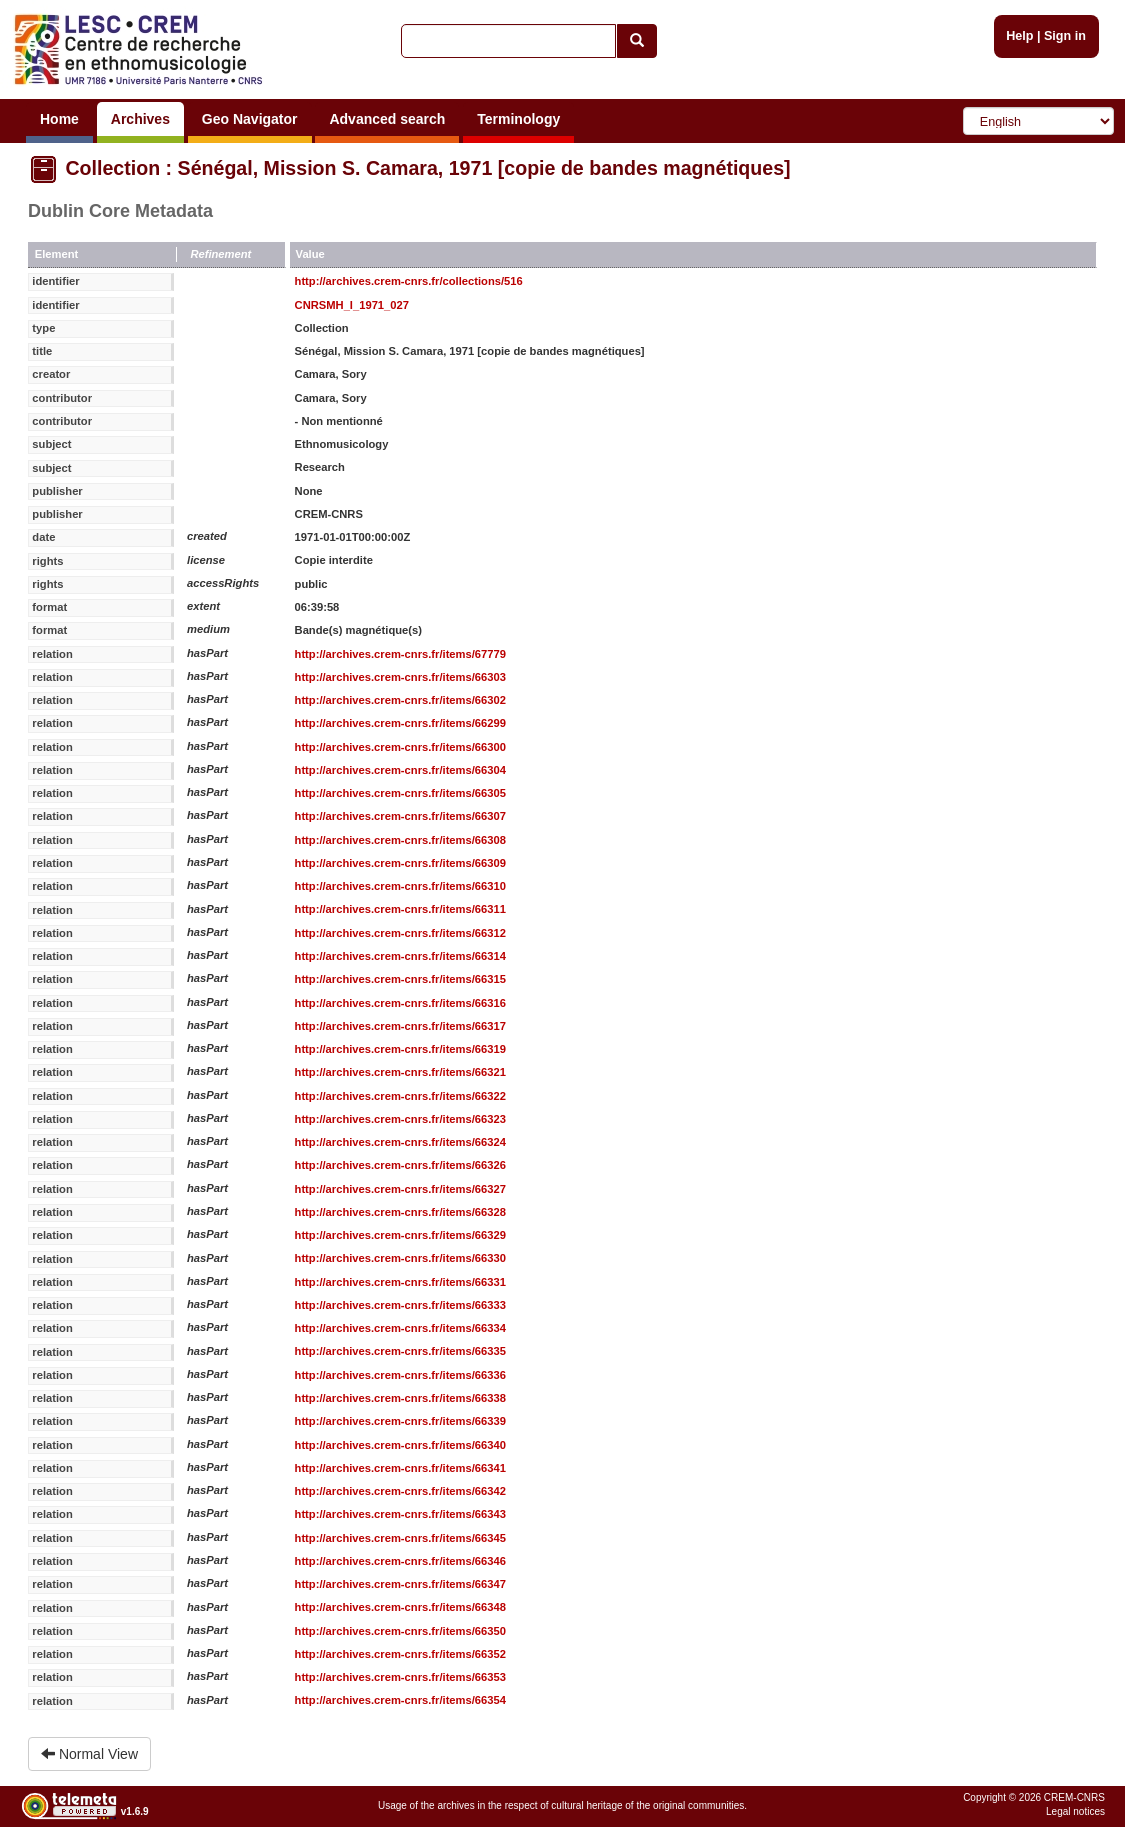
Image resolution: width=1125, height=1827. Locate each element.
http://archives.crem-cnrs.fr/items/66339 (400, 1421)
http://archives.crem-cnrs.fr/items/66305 (400, 793)
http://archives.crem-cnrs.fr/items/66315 (400, 979)
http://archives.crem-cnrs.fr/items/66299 (400, 723)
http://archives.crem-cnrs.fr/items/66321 (400, 1072)
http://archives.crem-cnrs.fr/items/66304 (400, 770)
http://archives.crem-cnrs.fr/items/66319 (400, 1049)
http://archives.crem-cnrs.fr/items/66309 (400, 863)
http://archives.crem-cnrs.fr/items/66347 (400, 1584)
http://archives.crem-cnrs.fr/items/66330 (400, 1258)
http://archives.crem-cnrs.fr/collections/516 (409, 281)
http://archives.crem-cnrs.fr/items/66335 (400, 1351)
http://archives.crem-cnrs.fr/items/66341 (400, 1468)
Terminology (518, 119)
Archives (140, 119)
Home (59, 119)
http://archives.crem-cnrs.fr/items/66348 (400, 1607)
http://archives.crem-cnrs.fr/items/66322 (400, 1096)
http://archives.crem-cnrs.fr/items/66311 (400, 909)
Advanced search (387, 119)
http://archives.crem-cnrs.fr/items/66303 (400, 677)
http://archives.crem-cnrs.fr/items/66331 (400, 1282)
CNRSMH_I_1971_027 (352, 305)
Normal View (89, 1754)
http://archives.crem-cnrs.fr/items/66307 (400, 816)
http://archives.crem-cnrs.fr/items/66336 (400, 1375)
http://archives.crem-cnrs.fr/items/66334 (400, 1328)
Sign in (1065, 36)
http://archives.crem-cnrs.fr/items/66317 (400, 1026)
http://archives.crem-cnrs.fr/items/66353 (400, 1677)
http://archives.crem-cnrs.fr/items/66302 (400, 700)
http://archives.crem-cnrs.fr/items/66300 (400, 747)
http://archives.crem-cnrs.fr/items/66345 (400, 1538)
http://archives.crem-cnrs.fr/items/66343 (400, 1514)
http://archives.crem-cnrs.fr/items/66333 (400, 1305)
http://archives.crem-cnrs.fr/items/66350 (400, 1631)
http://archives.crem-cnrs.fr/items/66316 (400, 1003)
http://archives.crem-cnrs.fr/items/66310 (400, 886)
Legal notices (1075, 1811)
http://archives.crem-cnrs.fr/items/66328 (400, 1212)
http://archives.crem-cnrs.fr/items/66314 (400, 956)
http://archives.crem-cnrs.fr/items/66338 (400, 1398)
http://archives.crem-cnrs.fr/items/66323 (400, 1119)
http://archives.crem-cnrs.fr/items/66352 (400, 1654)
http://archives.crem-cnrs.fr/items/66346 (400, 1561)
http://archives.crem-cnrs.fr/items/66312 (400, 933)
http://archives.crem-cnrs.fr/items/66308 (400, 840)
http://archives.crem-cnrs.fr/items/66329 (400, 1235)
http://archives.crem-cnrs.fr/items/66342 (400, 1491)
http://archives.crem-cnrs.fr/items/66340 (400, 1445)
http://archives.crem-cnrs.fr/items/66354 (400, 1700)
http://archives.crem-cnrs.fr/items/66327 (400, 1189)
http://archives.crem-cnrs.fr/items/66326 (400, 1165)
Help (1019, 36)
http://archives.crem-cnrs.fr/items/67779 (400, 654)
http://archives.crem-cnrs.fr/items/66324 (400, 1142)
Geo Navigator (250, 119)
